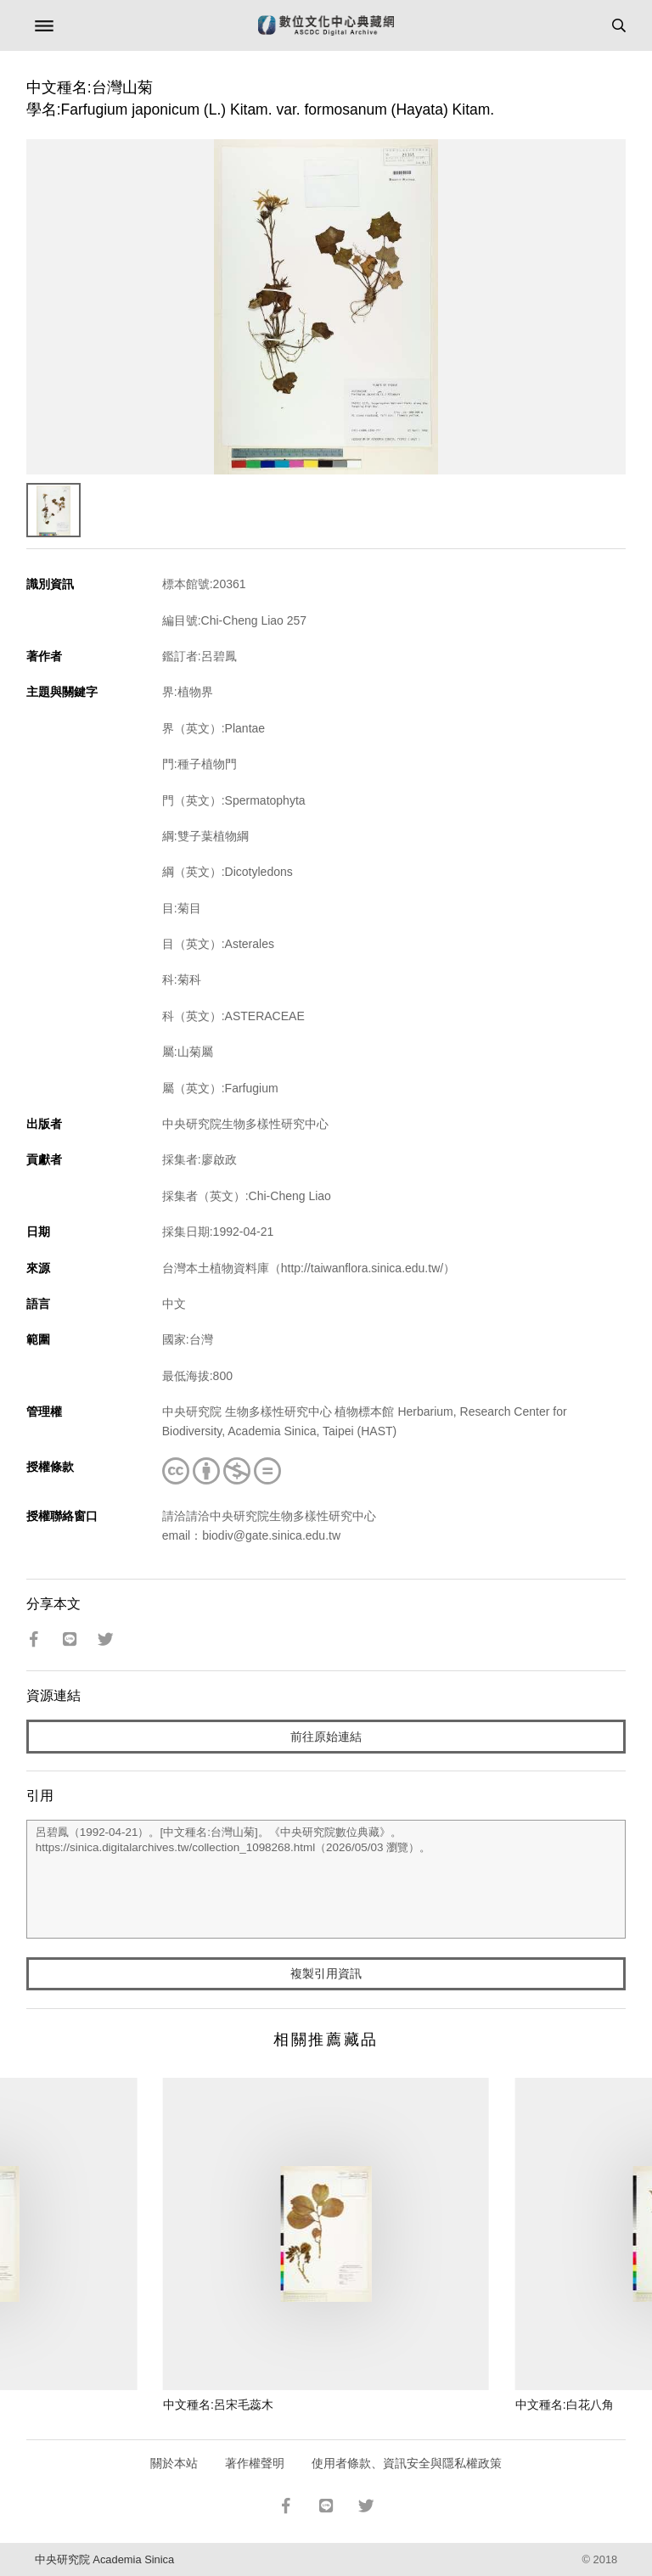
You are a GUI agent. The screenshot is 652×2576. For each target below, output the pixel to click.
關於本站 (174, 2463)
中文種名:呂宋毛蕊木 (218, 2404)
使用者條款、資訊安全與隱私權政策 (407, 2463)
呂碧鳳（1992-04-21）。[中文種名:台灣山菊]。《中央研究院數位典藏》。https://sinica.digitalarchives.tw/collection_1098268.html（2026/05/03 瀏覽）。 (326, 1879)
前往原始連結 (326, 1736)
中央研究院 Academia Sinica (104, 2559)
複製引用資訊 (326, 1973)
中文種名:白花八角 (564, 2404)
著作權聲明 (254, 2463)
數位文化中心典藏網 (326, 25)
